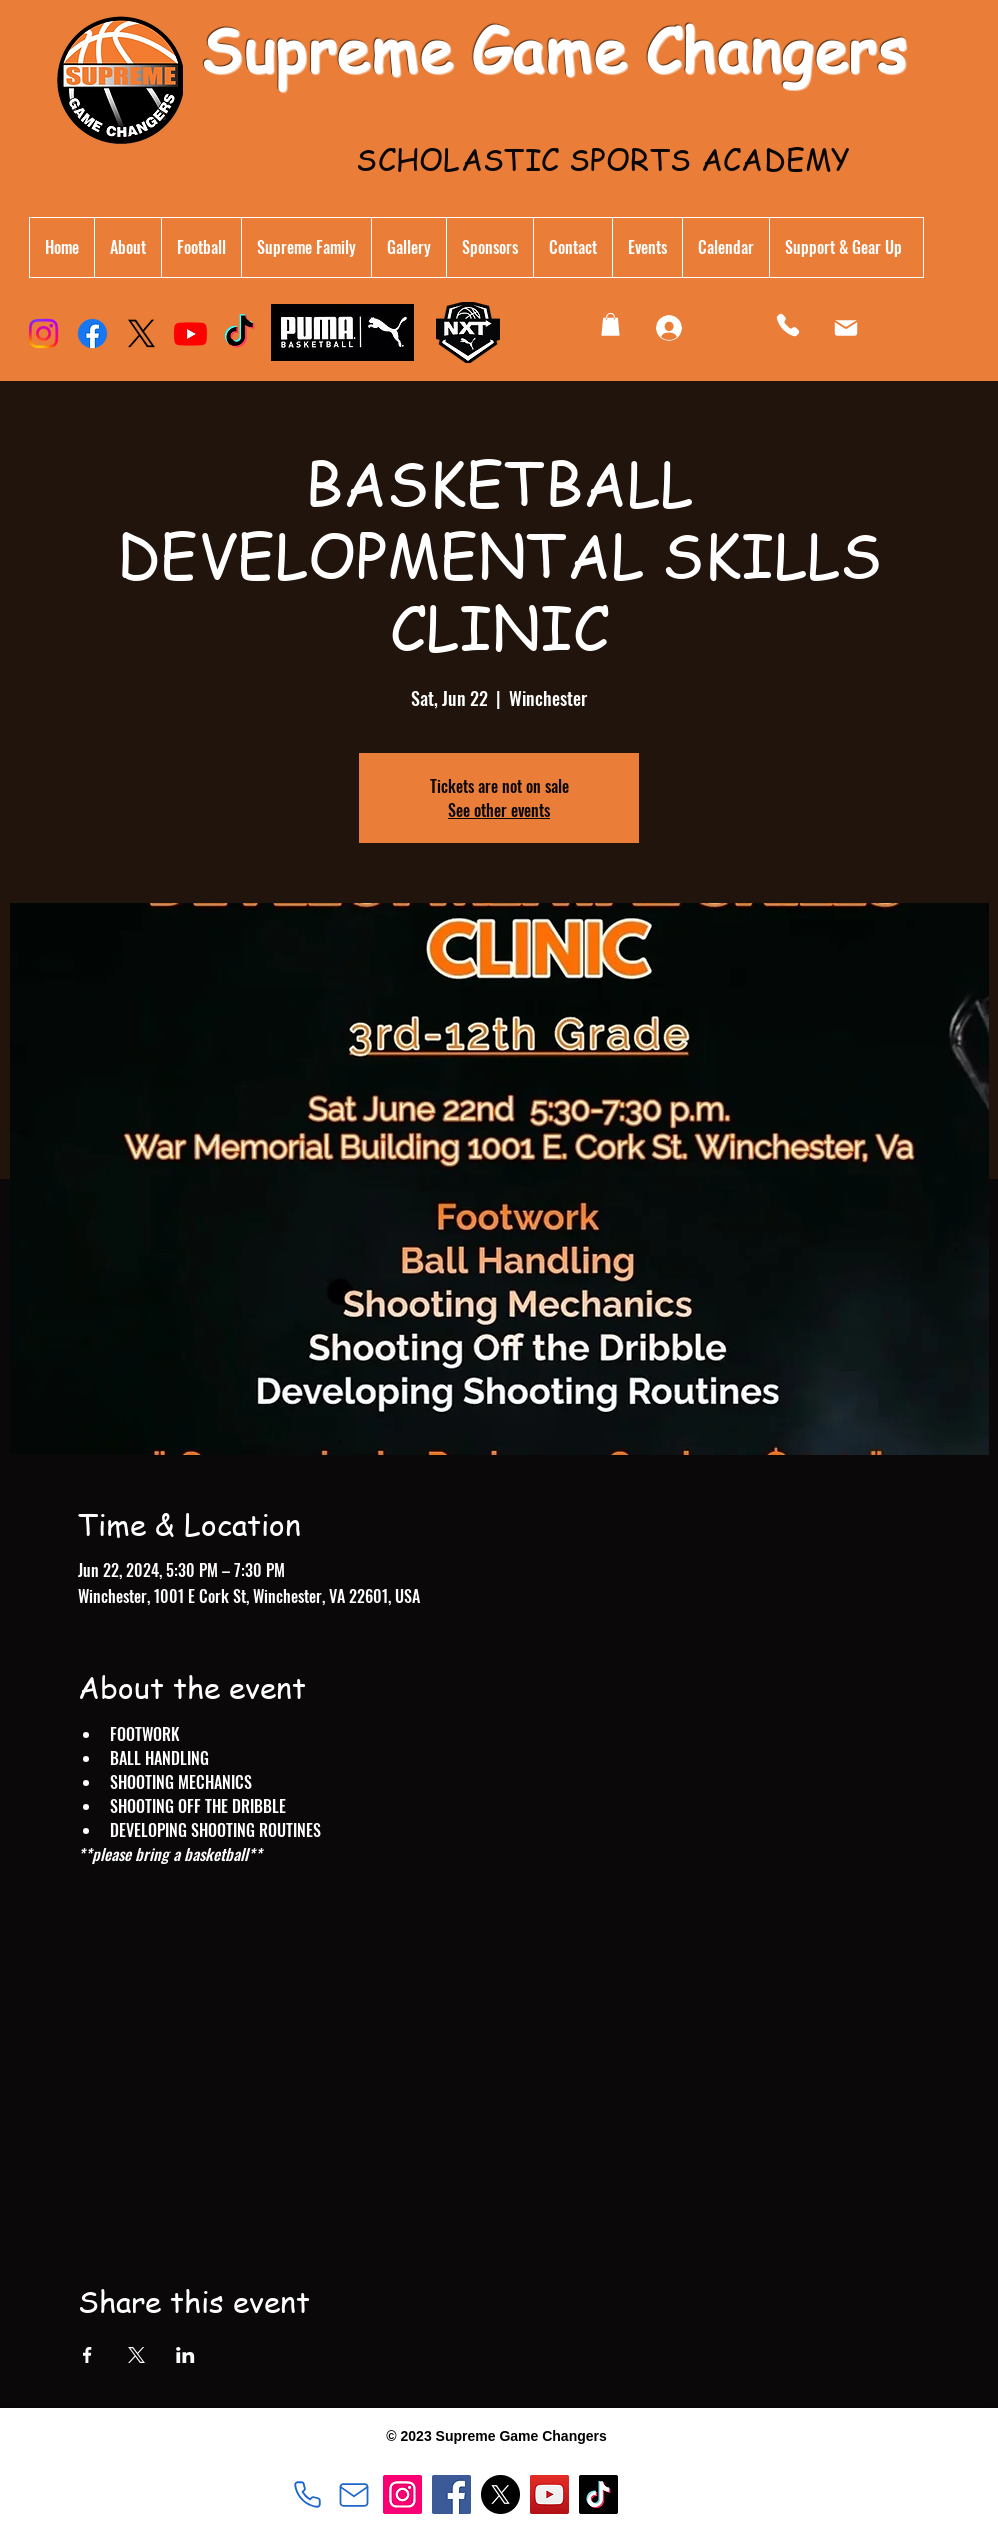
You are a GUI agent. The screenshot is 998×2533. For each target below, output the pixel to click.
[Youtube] (190, 333)
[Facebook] (92, 333)
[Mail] (846, 328)
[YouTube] (549, 2494)
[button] (306, 247)
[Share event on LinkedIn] (185, 2355)
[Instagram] (43, 333)
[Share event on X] (136, 2355)
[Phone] (788, 324)
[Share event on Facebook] (87, 2355)
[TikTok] (239, 333)
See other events (499, 810)
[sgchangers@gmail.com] (354, 2495)
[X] (141, 333)
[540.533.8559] (307, 2495)
